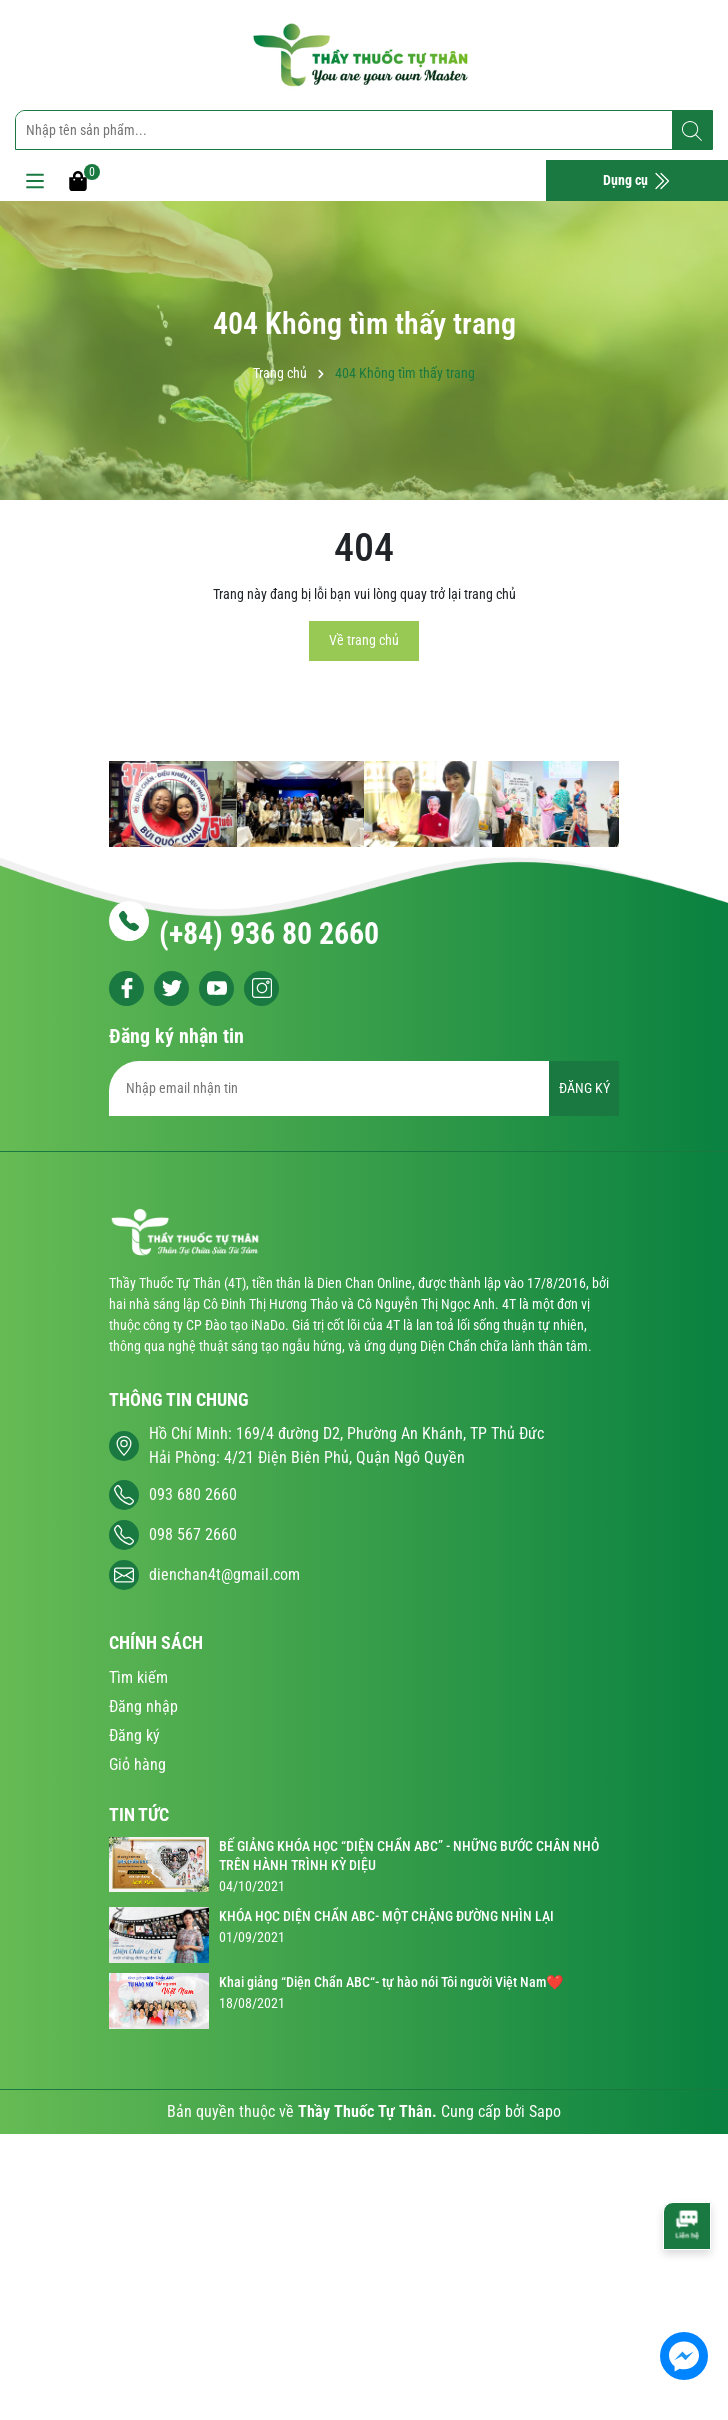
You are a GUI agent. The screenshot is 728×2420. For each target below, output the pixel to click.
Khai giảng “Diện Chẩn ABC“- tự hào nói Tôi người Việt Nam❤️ (391, 1982)
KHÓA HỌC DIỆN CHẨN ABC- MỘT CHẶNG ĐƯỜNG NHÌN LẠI (386, 1916)
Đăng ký (134, 1735)
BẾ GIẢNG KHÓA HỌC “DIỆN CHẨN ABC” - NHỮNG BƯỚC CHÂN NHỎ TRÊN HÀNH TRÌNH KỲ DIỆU (409, 1856)
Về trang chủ (364, 640)
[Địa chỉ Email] (364, 1088)
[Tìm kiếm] (692, 131)
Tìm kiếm (138, 1677)
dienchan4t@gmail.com (224, 1574)
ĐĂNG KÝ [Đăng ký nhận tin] (584, 1088)
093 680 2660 (193, 1494)
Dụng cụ (637, 181)
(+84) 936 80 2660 (269, 933)
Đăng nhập (143, 1706)
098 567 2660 (193, 1534)
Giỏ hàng (137, 1764)
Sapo (545, 2111)
